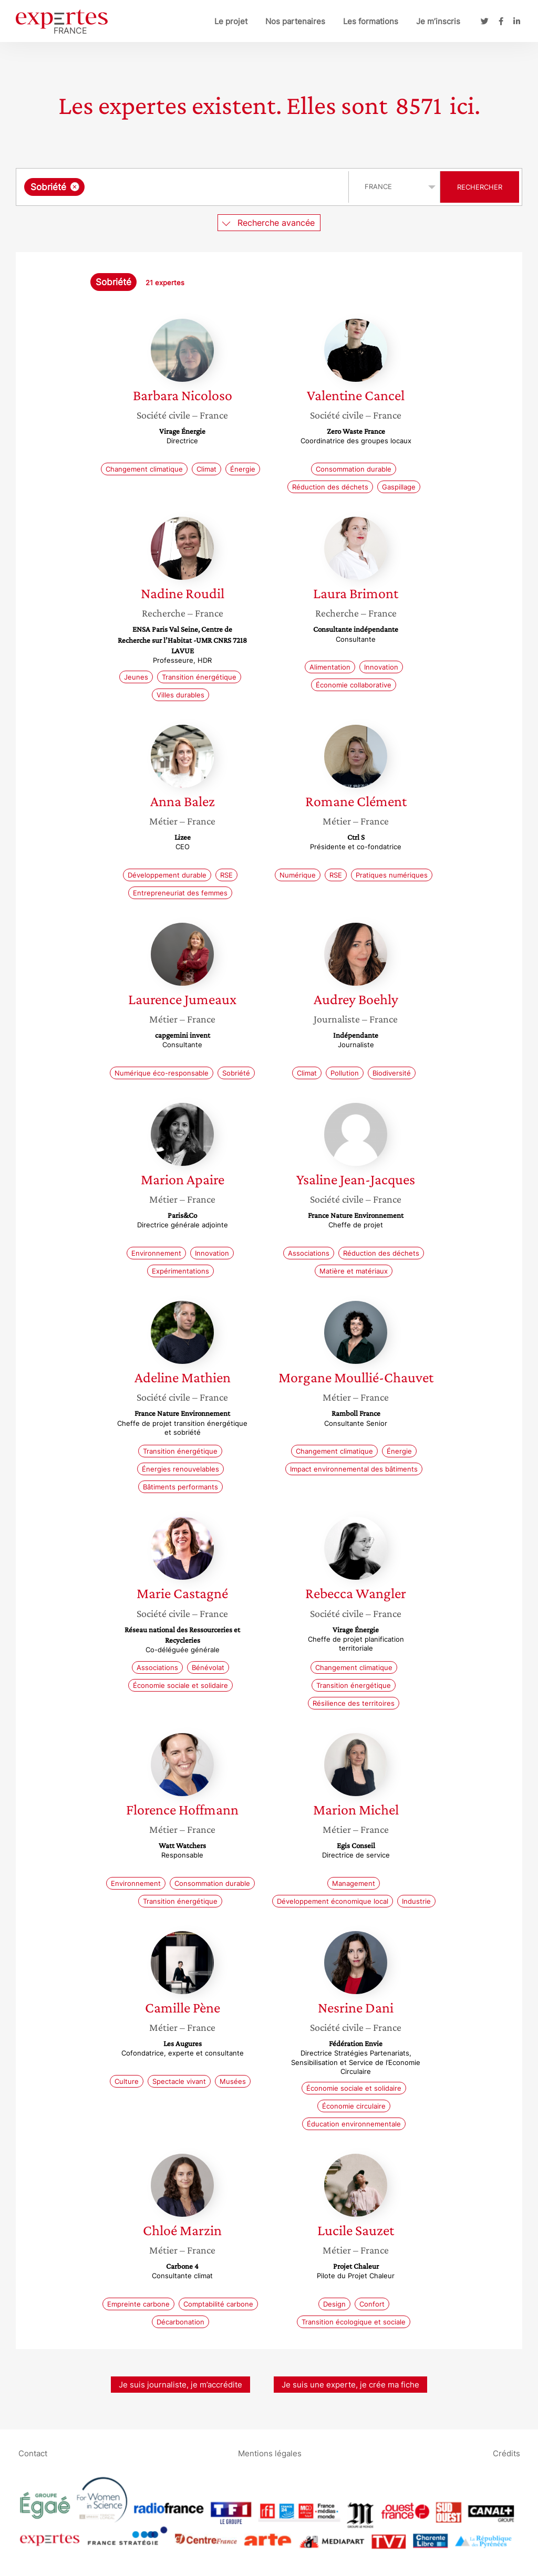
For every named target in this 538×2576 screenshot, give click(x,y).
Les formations (370, 21)
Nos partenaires (295, 21)
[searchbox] (195, 187)
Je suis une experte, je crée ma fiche (350, 2385)
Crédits (506, 2453)
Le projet (230, 21)
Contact (32, 2453)
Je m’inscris (438, 21)
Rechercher (479, 187)
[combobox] (183, 187)
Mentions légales (270, 2453)
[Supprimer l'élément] (74, 186)
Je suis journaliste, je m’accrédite (180, 2385)
